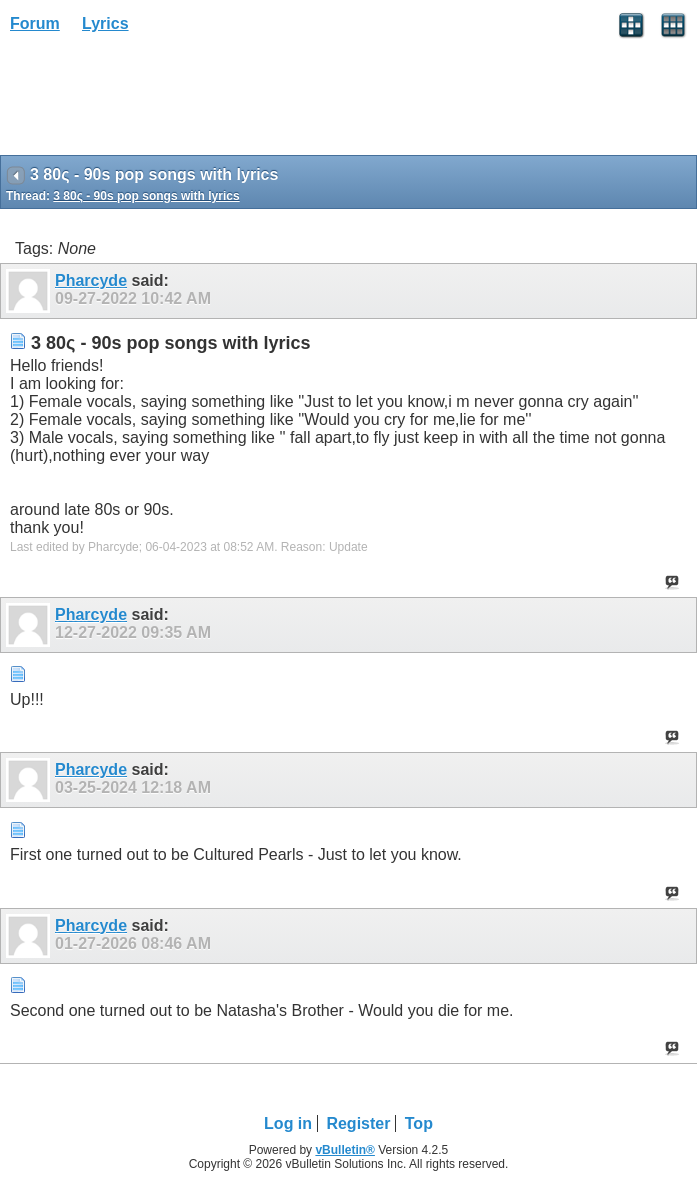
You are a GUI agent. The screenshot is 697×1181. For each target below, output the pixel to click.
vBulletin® (345, 1150)
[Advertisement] (160, 101)
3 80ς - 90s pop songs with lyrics (146, 196)
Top (419, 1123)
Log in (288, 1123)
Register (358, 1123)
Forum (35, 23)
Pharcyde (91, 280)
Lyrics (105, 23)
